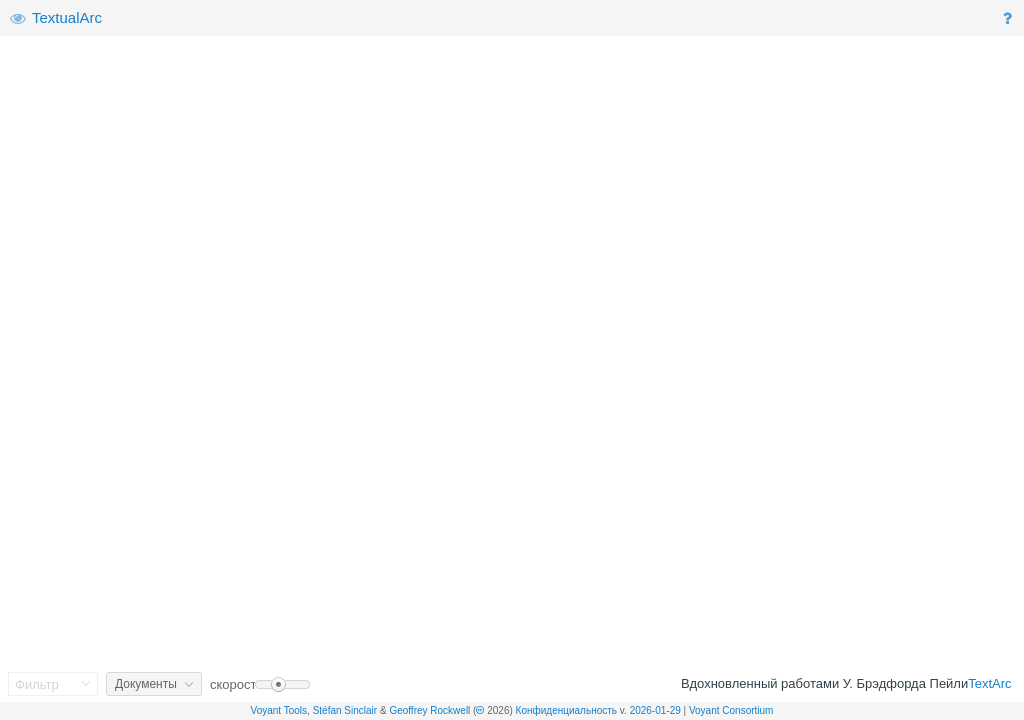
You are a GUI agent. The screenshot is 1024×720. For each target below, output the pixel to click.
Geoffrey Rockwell (429, 710)
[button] (1010, 18)
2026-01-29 (655, 710)
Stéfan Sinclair (345, 710)
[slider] (282, 684)
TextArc (989, 683)
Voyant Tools (279, 710)
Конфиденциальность (566, 710)
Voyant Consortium (731, 710)
